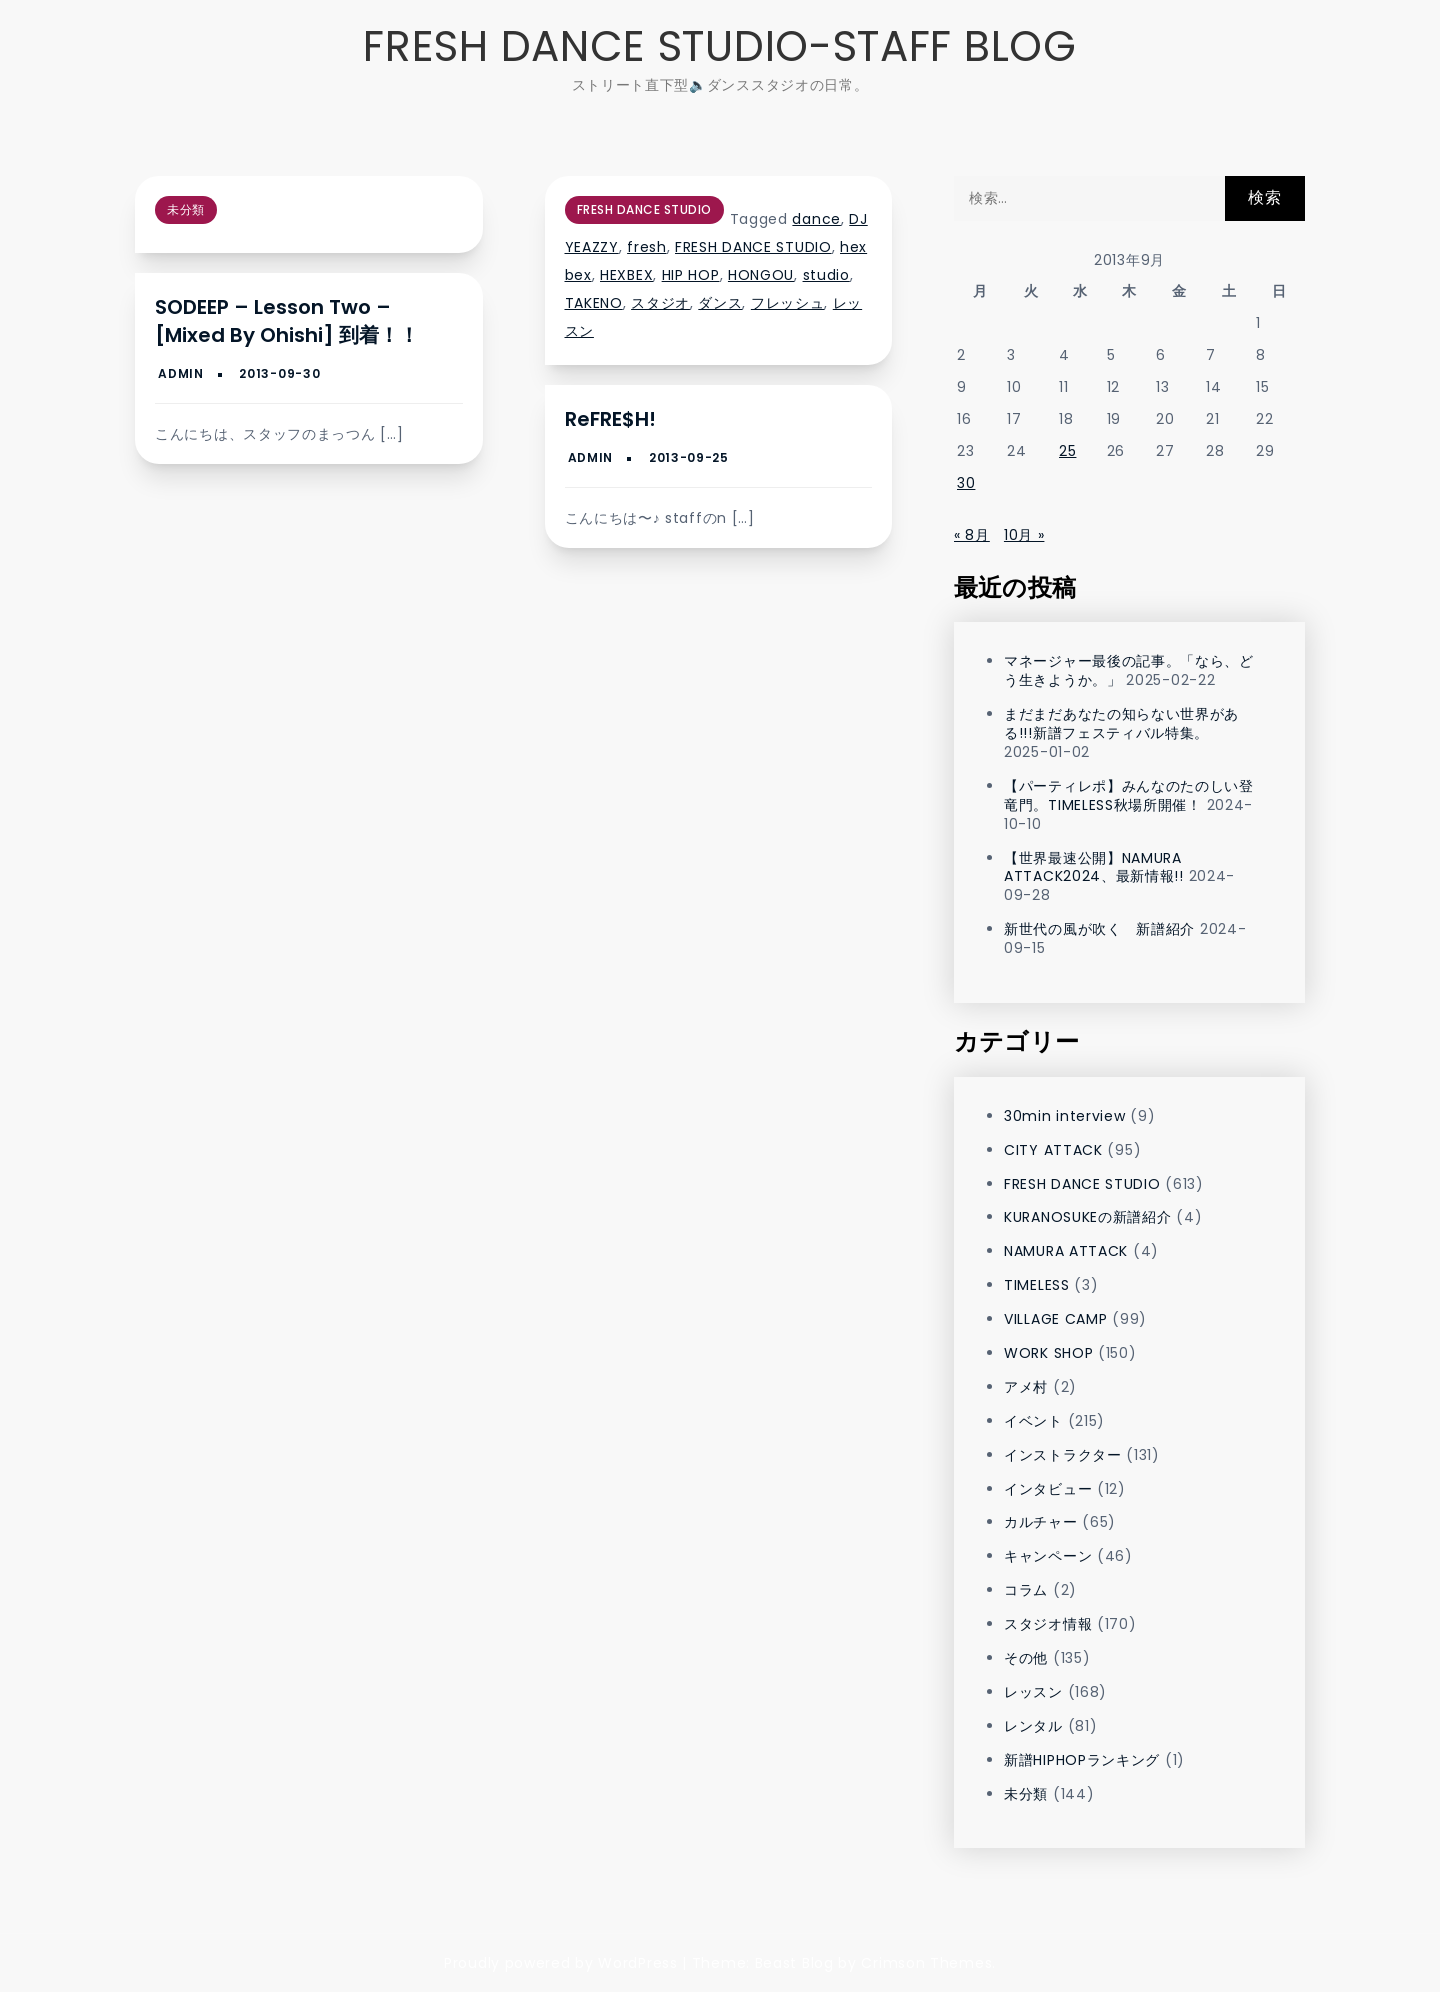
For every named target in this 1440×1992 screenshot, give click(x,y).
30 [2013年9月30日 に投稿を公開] (966, 483)
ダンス (720, 303)
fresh (647, 247)
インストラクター (1063, 1455)
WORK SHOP (1048, 1353)
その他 (1026, 1658)
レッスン (1033, 1692)
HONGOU (761, 275)
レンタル (1033, 1726)
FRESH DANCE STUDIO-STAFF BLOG (719, 46)
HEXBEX (626, 275)
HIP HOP (691, 275)
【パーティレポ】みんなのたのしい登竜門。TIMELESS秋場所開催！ (1129, 795)
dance (816, 219)
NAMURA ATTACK (1066, 1251)
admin (181, 373)
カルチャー (1041, 1522)
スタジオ (660, 303)
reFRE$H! (610, 419)
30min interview (1065, 1116)
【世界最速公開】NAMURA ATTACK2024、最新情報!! (1094, 867)
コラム (1026, 1590)
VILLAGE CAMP (1055, 1319)
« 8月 (972, 535)
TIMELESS (1037, 1285)
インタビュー (1048, 1489)
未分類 (186, 209)
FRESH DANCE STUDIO (644, 209)
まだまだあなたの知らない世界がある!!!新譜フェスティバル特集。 (1121, 723)
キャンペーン (1048, 1556)
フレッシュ (788, 303)
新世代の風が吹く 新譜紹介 (1099, 929)
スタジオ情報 (1048, 1624)
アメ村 (1026, 1387)
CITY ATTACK (1053, 1150)
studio (826, 275)
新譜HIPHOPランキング (1082, 1760)
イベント (1033, 1421)
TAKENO (594, 303)
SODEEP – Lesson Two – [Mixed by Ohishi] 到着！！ (287, 321)
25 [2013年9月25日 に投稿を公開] (1067, 451)
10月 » (1024, 535)
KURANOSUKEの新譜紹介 (1088, 1217)
